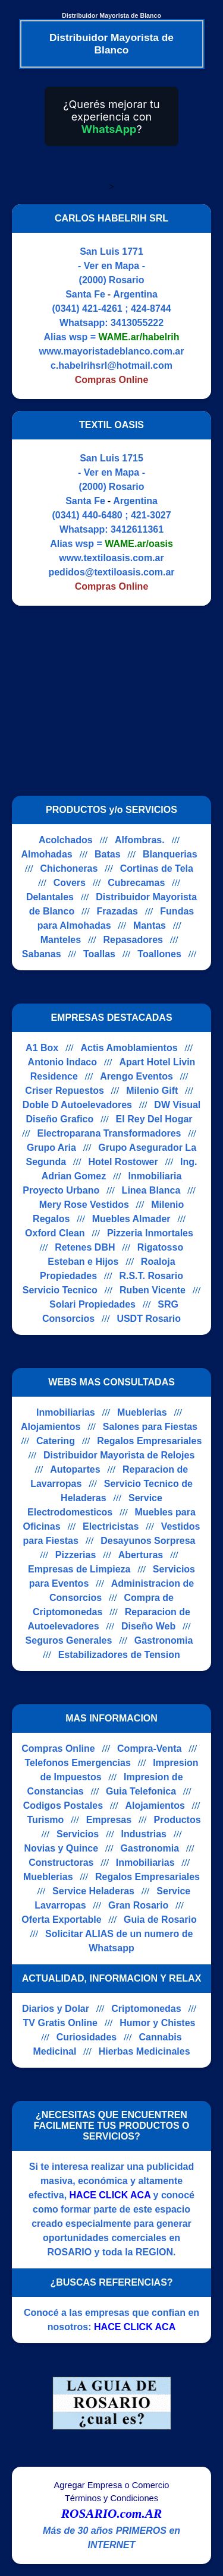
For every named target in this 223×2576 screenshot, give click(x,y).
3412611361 (137, 529)
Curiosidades (86, 2037)
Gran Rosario (138, 1905)
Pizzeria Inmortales (150, 1233)
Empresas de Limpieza (79, 1569)
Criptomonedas (146, 2009)
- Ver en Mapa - (111, 266)
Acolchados (66, 840)
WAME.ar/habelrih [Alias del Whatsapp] (139, 337)
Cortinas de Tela (156, 868)
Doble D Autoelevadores (77, 1105)
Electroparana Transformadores (109, 1133)
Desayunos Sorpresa (147, 1541)
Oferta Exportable (61, 1919)
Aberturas (141, 1555)
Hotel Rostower (123, 1162)
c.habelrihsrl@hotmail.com (111, 365)
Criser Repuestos (64, 1091)
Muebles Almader (131, 1219)
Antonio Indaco (62, 1062)
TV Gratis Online (60, 2023)
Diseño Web (148, 1626)
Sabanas (41, 954)
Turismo (45, 1820)
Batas (108, 854)
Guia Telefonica (141, 1791)
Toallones (159, 954)
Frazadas (117, 911)
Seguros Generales (69, 1640)
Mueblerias (142, 1412)
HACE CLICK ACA (110, 2195)
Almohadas (46, 854)
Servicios (77, 1834)
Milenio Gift (152, 1091)
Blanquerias (170, 854)
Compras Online (58, 1748)
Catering (55, 1441)
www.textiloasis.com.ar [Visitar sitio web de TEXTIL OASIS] (111, 558)
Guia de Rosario (160, 1919)
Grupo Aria (51, 1148)
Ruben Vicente (153, 1290)
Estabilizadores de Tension (119, 1655)
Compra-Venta (149, 1748)
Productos (177, 1820)
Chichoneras (69, 868)
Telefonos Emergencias (77, 1763)
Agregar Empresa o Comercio (111, 2485)
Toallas (99, 954)
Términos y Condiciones (111, 2498)
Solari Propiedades (92, 1304)
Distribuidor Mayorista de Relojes (118, 1455)
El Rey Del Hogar (154, 1119)
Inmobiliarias (65, 1412)
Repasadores (133, 940)
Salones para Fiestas (150, 1427)
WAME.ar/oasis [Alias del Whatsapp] (139, 544)
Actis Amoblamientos (129, 1048)
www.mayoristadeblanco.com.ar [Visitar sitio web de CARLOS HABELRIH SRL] (111, 351)
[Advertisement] (112, 701)
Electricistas (111, 1526)
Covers (70, 883)
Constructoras (61, 1862)
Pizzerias (75, 1555)
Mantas (149, 925)
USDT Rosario (149, 1319)
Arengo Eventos (136, 1076)
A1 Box (42, 1048)
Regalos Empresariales (149, 1441)
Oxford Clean (54, 1233)
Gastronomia (163, 1640)
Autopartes (75, 1469)
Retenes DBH (85, 1247)
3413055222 (137, 323)
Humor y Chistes (157, 2023)
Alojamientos (50, 1427)
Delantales (50, 897)
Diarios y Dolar (55, 2009)
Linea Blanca (151, 1190)
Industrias (144, 1834)
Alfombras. (140, 840)
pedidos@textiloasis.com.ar (111, 572)
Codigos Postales (63, 1805)
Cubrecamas (136, 883)
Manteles (60, 940)
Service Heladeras (93, 1891)
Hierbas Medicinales (144, 2051)
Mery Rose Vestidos (84, 1205)
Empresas (109, 1820)
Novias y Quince (61, 1848)
